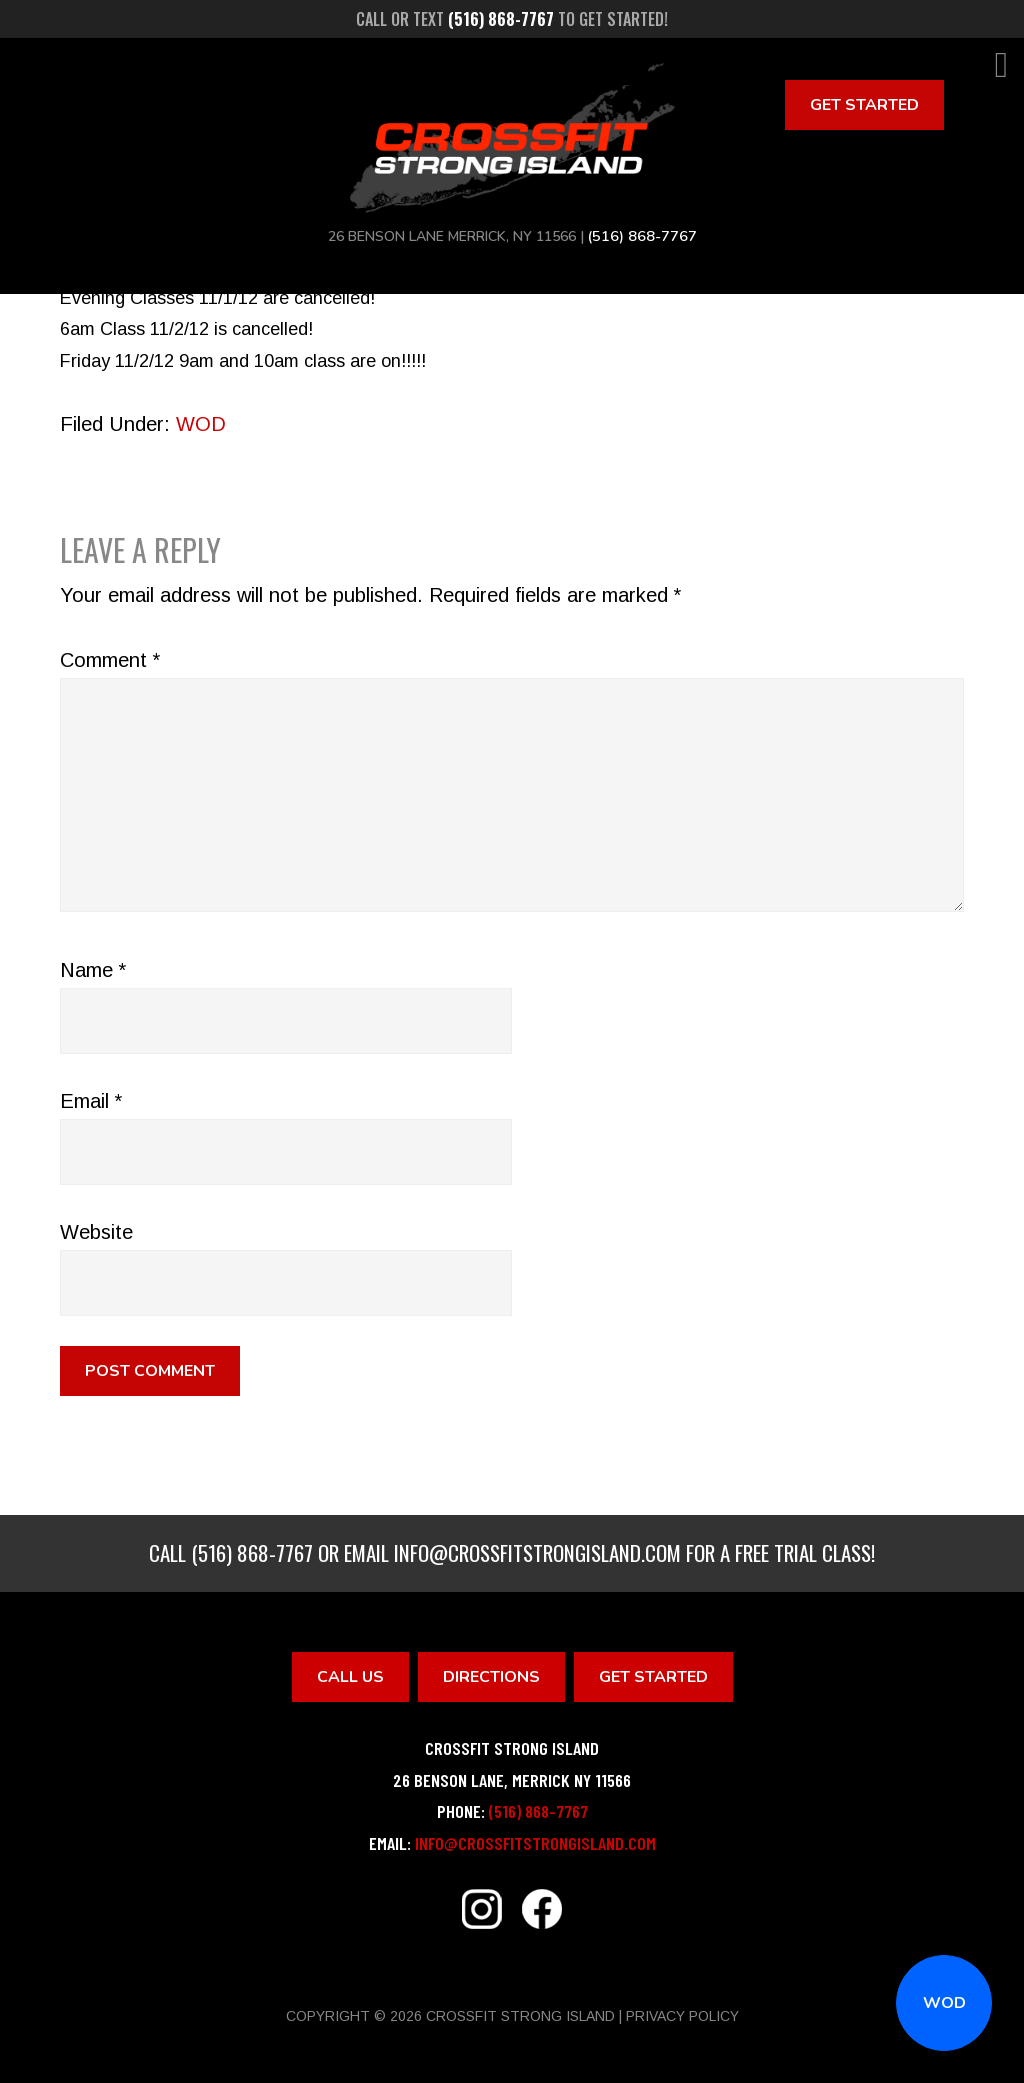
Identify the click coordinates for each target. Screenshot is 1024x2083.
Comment (110, 660)
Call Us (350, 1677)
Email (91, 1101)
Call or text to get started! (512, 19)
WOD (944, 2003)
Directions (491, 1677)
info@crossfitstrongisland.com (537, 1552)
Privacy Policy (682, 2016)
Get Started (864, 105)
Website (96, 1232)
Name (93, 970)
